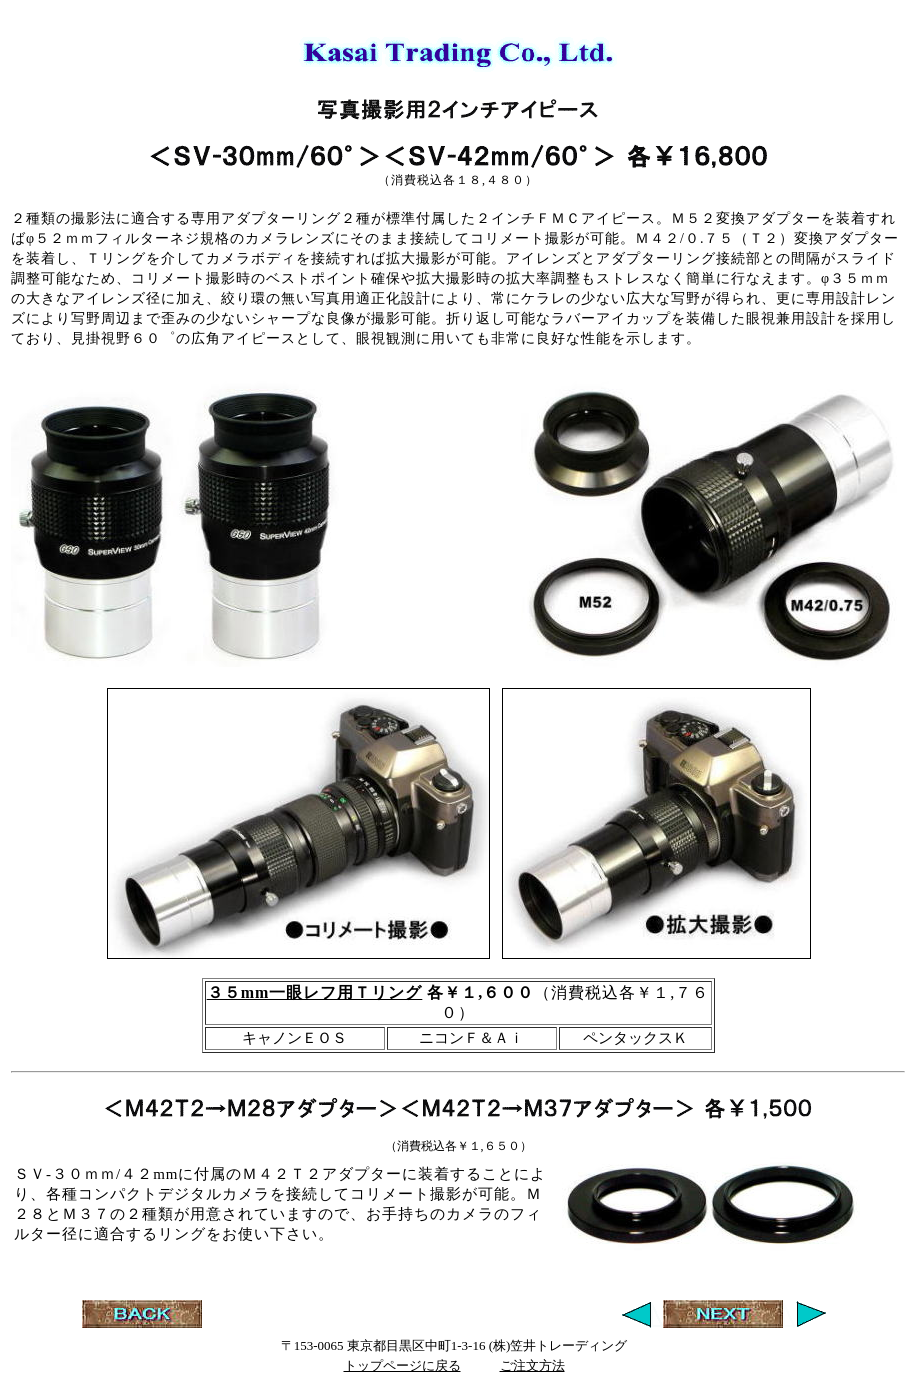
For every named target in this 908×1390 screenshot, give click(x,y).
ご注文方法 (532, 1365)
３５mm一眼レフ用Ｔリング (315, 992)
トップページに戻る (402, 1365)
